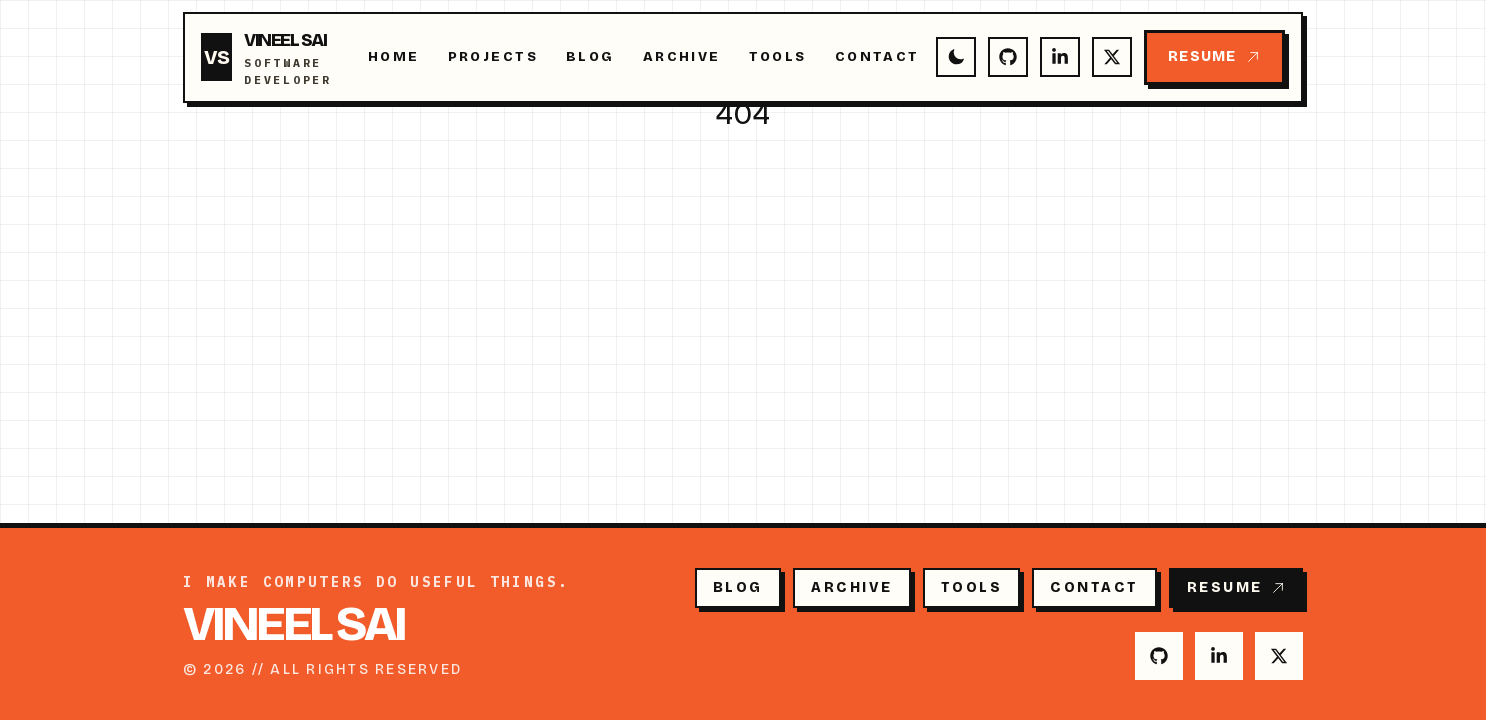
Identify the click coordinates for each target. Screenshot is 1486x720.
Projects (493, 57)
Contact (877, 57)
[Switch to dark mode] (956, 57)
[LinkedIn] (1060, 57)
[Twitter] (1112, 57)
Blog (590, 57)
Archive (682, 57)
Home (394, 57)
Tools (778, 57)
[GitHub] (1008, 57)
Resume (1214, 56)
